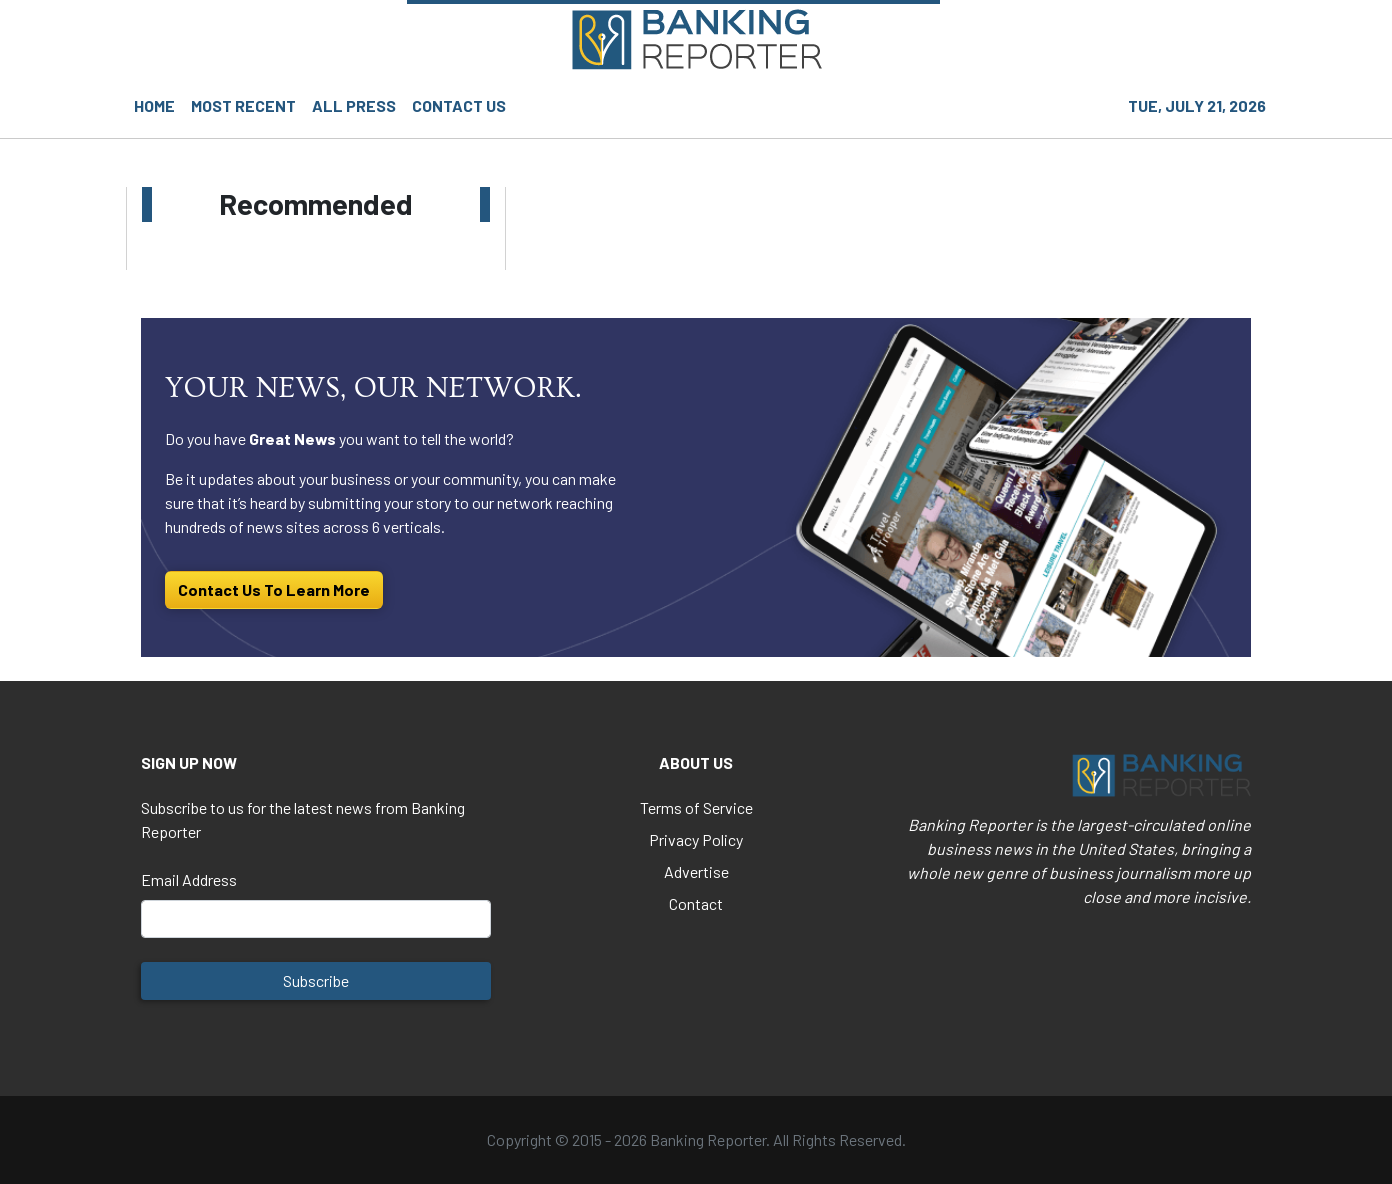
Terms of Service (696, 807)
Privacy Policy (696, 839)
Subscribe (316, 980)
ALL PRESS (354, 105)
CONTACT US (459, 105)
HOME (154, 105)
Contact (696, 903)
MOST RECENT (243, 105)
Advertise (696, 871)
